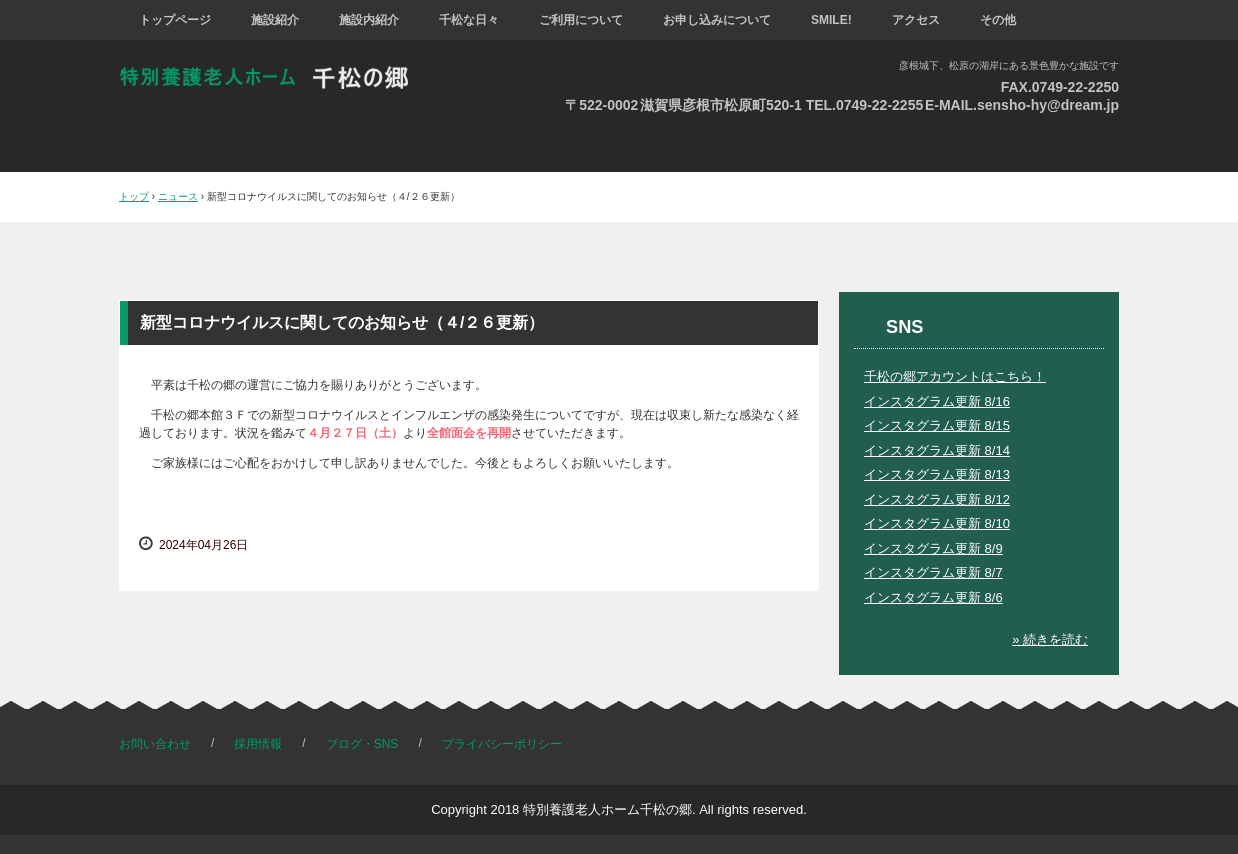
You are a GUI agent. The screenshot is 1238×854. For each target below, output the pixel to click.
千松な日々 (469, 20)
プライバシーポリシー (502, 744)
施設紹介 (275, 20)
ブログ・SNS (362, 744)
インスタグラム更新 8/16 (937, 401)
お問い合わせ (155, 744)
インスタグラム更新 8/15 (937, 425)
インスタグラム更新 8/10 (937, 523)
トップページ (175, 20)
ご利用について (581, 20)
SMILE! (831, 20)
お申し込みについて (717, 20)
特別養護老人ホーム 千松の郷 (278, 77)
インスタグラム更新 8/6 (933, 597)
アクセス (916, 20)
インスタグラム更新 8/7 (933, 572)
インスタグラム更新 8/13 (937, 474)
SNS (904, 327)
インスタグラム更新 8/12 (937, 499)
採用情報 (258, 744)
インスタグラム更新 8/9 (933, 548)
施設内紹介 (369, 20)
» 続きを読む (1050, 639)
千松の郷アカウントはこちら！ (955, 376)
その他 (998, 20)
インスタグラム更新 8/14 (937, 450)
